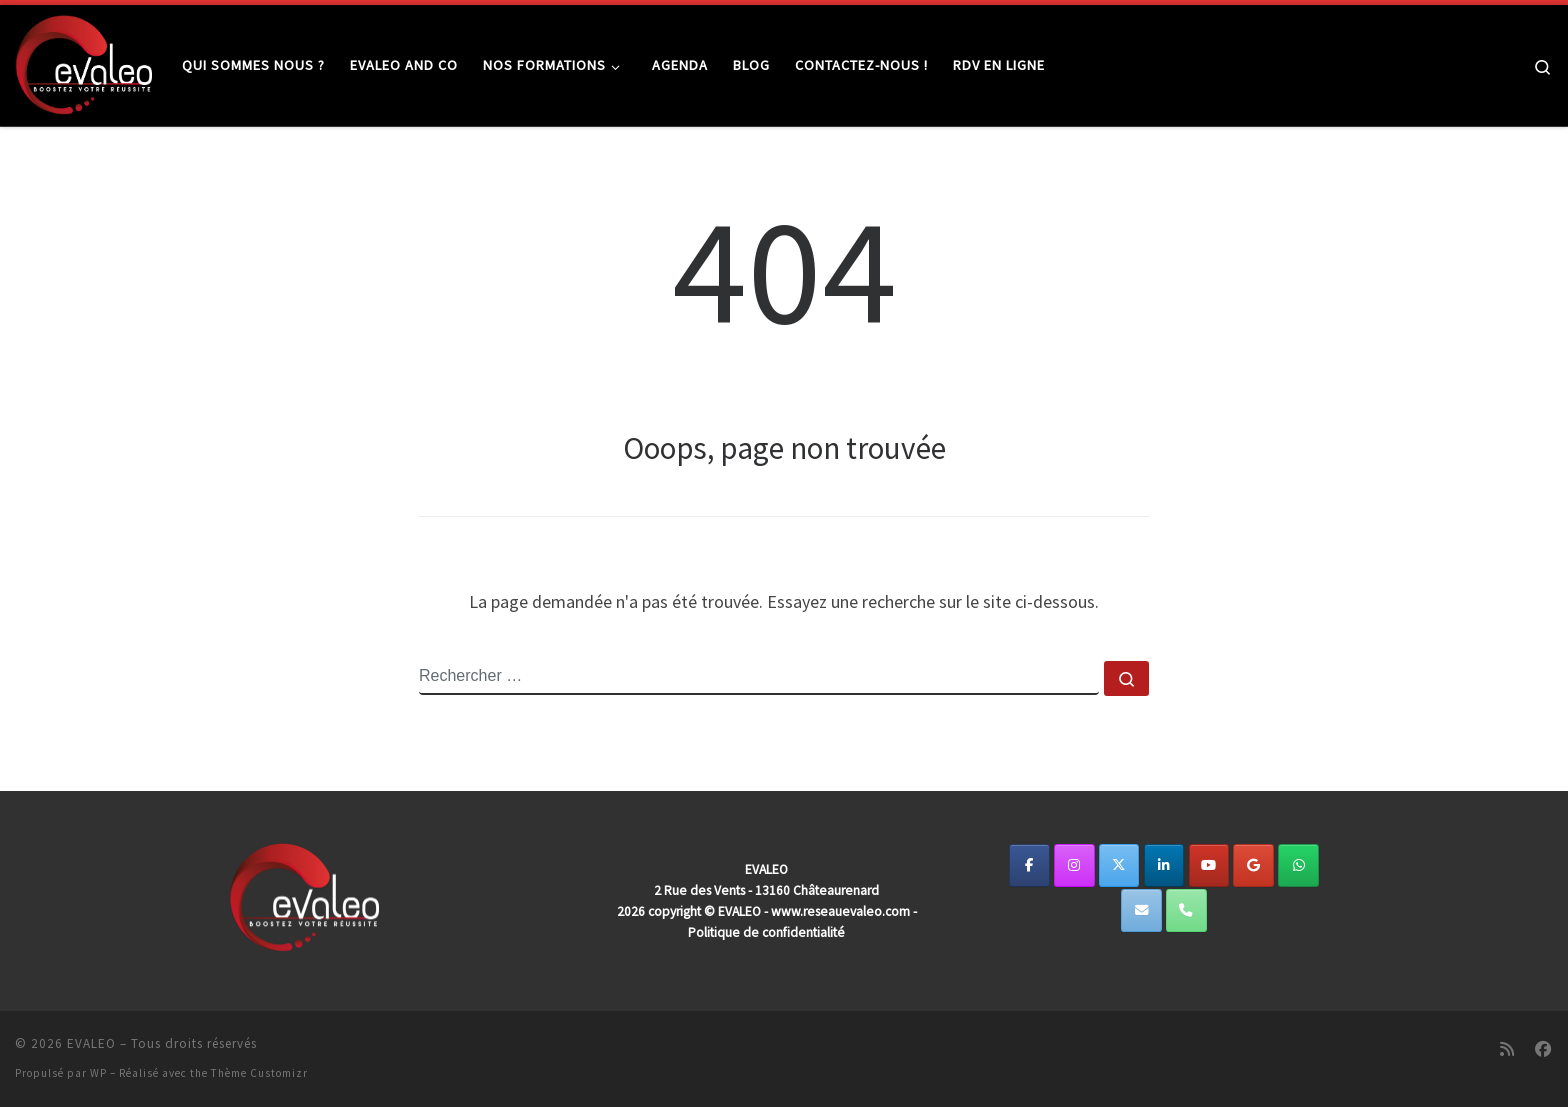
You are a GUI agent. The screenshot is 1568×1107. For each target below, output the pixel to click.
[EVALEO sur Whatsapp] (1298, 865)
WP (98, 1073)
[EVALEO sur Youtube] (1209, 865)
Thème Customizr (259, 1073)
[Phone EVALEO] (1186, 910)
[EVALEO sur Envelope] (1141, 910)
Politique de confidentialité (766, 932)
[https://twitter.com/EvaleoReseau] (1119, 865)
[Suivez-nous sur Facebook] (1543, 1049)
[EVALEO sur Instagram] (1074, 865)
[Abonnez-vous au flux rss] (1507, 1049)
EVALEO (91, 1043)
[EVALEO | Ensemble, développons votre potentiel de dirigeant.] (83, 61)
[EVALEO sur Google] (1253, 865)
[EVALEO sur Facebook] (1029, 865)
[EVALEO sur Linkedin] (1164, 865)
